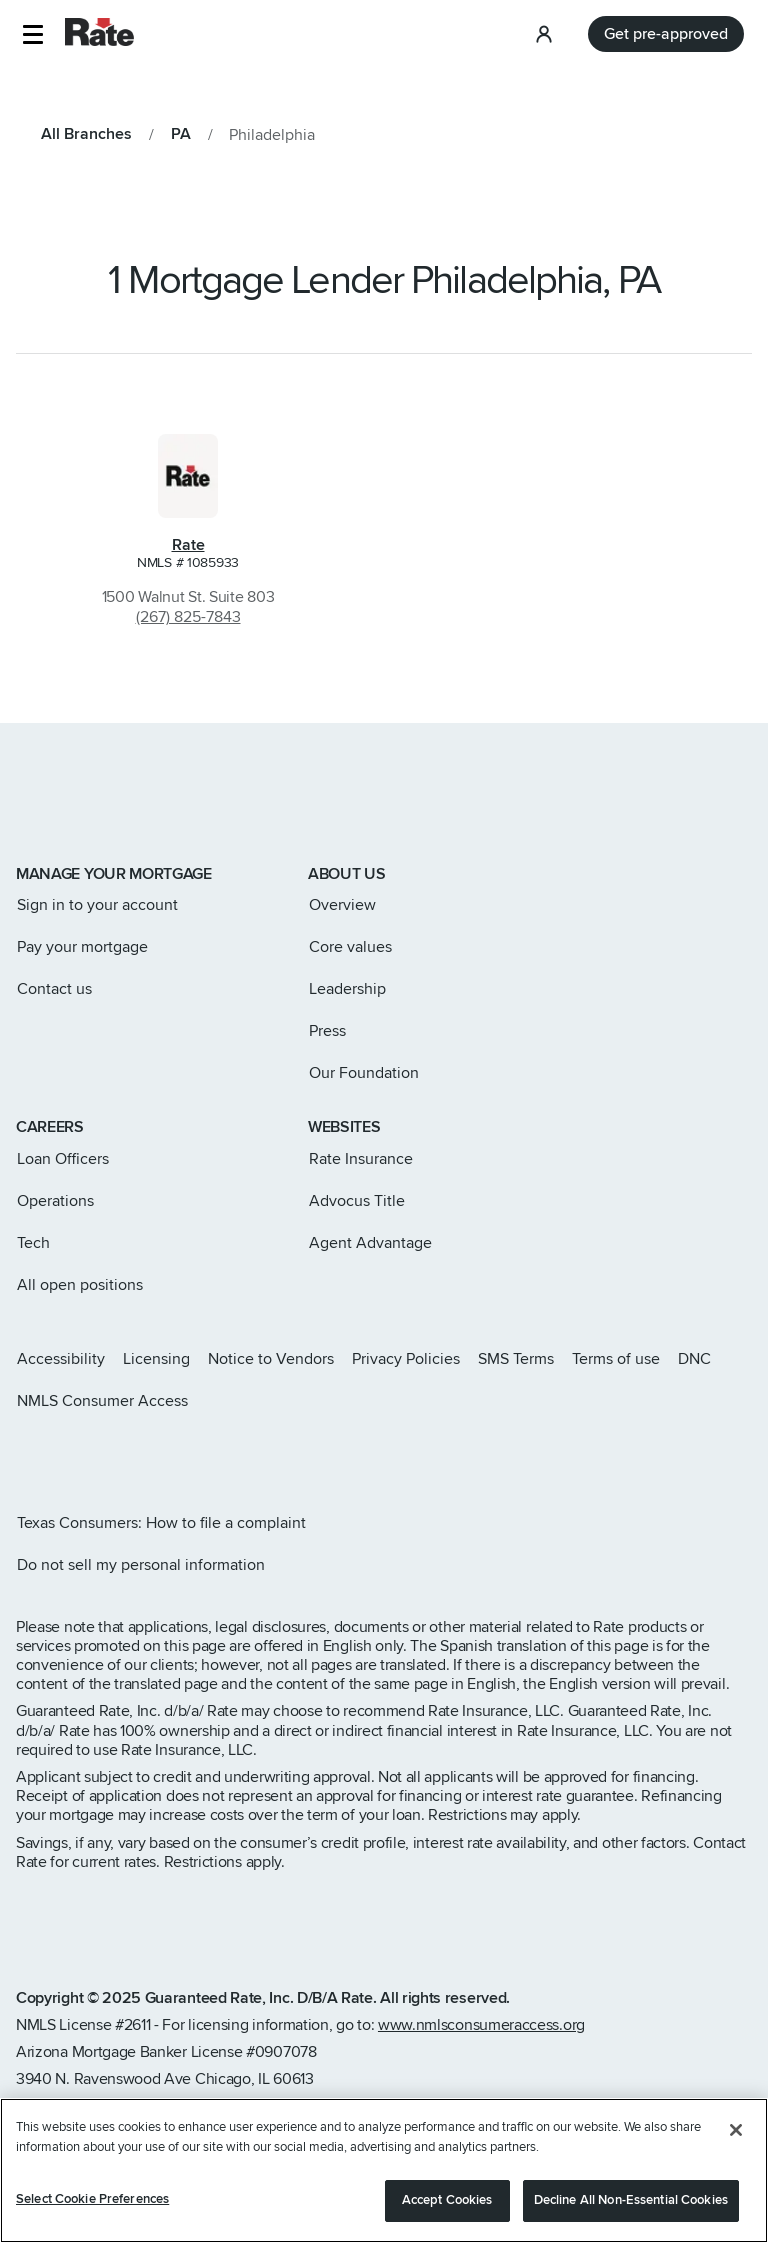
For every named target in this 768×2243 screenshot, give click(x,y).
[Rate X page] (56, 1454)
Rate (188, 545)
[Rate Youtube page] (152, 1454)
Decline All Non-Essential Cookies (631, 2205)
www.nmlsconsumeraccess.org (481, 2025)
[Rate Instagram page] (24, 1454)
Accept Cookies (447, 2205)
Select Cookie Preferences (92, 2204)
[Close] (736, 2135)
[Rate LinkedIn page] (120, 1454)
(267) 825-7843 (188, 617)
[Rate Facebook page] (88, 1454)
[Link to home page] (43, 806)
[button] (32, 34)
